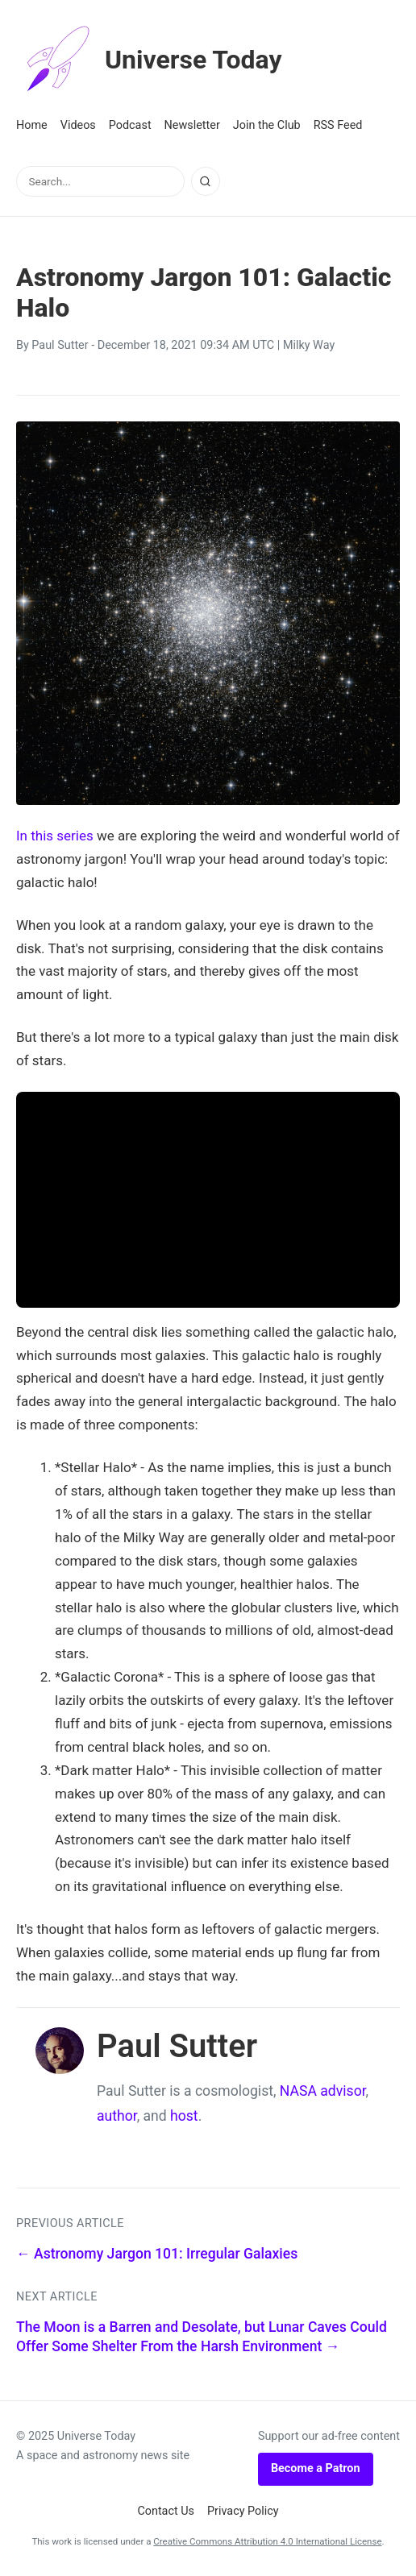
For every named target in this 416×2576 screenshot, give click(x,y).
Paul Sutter (59, 345)
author (117, 2116)
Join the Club (267, 125)
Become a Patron (315, 2468)
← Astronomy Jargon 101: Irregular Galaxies (156, 2254)
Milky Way (309, 345)
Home (32, 125)
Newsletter (192, 125)
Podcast (130, 125)
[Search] (205, 181)
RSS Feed (338, 125)
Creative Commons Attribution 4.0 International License (267, 2541)
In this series (55, 836)
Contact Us (165, 2511)
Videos (78, 125)
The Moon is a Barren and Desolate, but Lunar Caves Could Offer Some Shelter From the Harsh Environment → (201, 2337)
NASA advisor (323, 2091)
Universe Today (149, 59)
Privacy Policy (243, 2511)
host (184, 2116)
